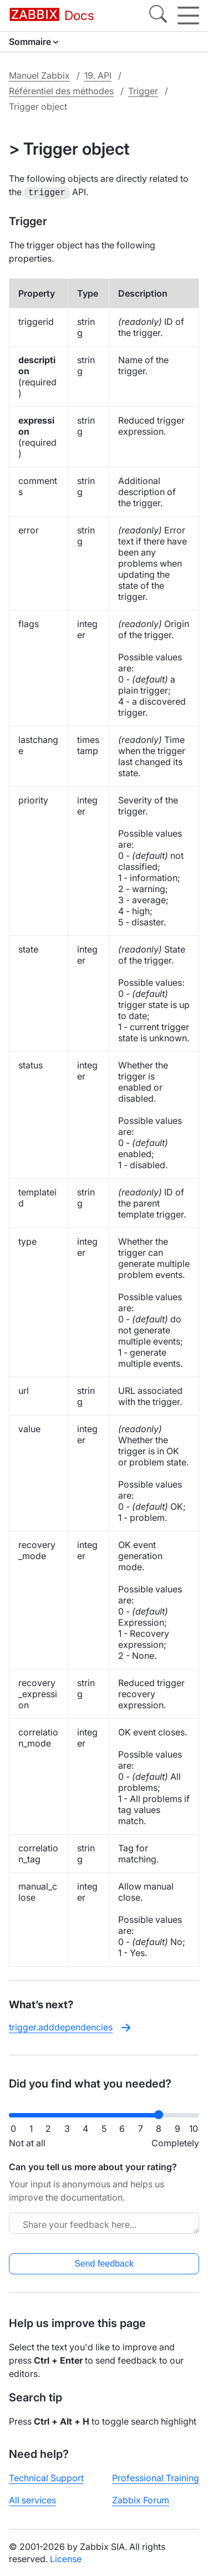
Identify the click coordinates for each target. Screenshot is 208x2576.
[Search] (158, 15)
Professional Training (155, 2476)
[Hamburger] (188, 15)
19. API (97, 75)
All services (32, 2498)
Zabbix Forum (140, 2498)
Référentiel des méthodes (61, 90)
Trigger (143, 90)
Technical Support (46, 2476)
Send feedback (104, 2262)
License (66, 2557)
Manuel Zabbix (39, 75)
